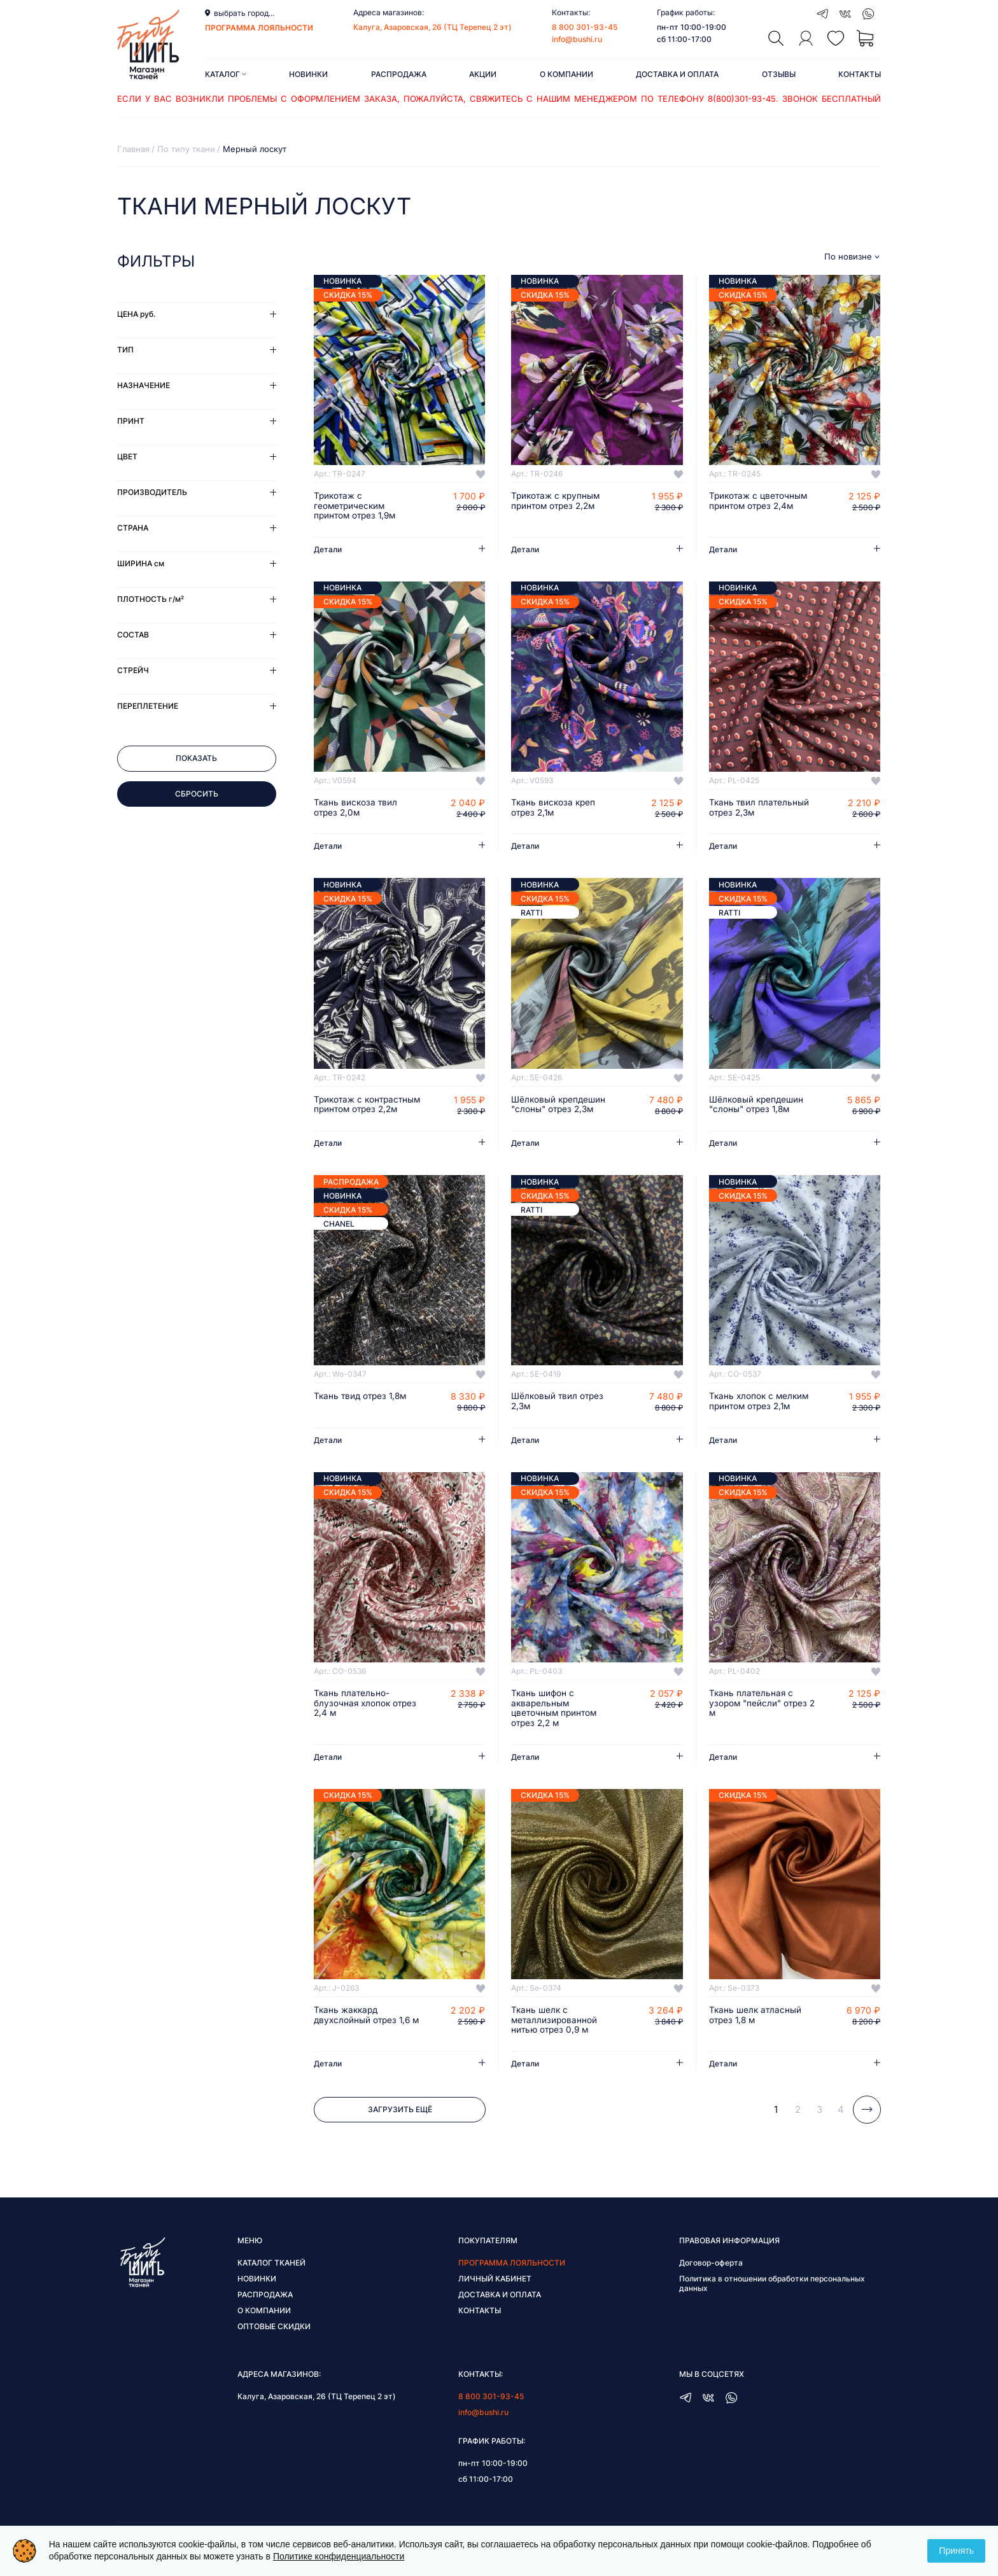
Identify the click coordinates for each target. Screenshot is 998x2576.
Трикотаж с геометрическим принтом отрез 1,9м (357, 506)
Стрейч (133, 670)
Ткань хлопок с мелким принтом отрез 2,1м (760, 1413)
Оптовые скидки (274, 2341)
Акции (482, 74)
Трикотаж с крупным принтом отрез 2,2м (557, 501)
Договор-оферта (711, 2277)
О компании (566, 74)
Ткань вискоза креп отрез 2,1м (554, 808)
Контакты (859, 74)
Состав (133, 634)
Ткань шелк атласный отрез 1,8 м (756, 2029)
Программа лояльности (511, 2277)
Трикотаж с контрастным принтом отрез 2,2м (363, 1111)
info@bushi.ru (577, 39)
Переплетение (147, 706)
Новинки (308, 74)
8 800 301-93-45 (584, 27)
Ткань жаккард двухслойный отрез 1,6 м (364, 2034)
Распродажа (398, 74)
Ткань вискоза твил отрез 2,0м (356, 808)
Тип (125, 349)
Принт (130, 421)
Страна (132, 528)
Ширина (140, 563)
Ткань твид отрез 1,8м (362, 1408)
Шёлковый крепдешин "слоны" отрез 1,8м (757, 1106)
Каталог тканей (271, 2277)
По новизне (848, 256)
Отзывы (779, 74)
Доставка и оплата (677, 74)
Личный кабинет (494, 2293)
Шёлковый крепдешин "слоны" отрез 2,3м (559, 1106)
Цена (136, 314)
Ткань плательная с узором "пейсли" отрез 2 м (760, 1716)
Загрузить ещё (400, 2124)
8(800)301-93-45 (742, 99)
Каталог (225, 74)
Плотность (150, 599)
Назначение (143, 385)
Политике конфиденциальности (338, 2556)
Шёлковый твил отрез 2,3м (558, 1413)
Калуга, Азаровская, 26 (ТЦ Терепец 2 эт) (432, 27)
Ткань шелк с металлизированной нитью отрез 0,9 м (555, 2034)
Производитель (152, 492)
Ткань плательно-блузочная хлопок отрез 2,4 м (366, 1716)
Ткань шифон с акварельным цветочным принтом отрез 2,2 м (555, 1721)
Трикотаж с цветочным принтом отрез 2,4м (759, 501)
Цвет (127, 456)
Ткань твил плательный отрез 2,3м (760, 808)
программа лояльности (259, 27)
